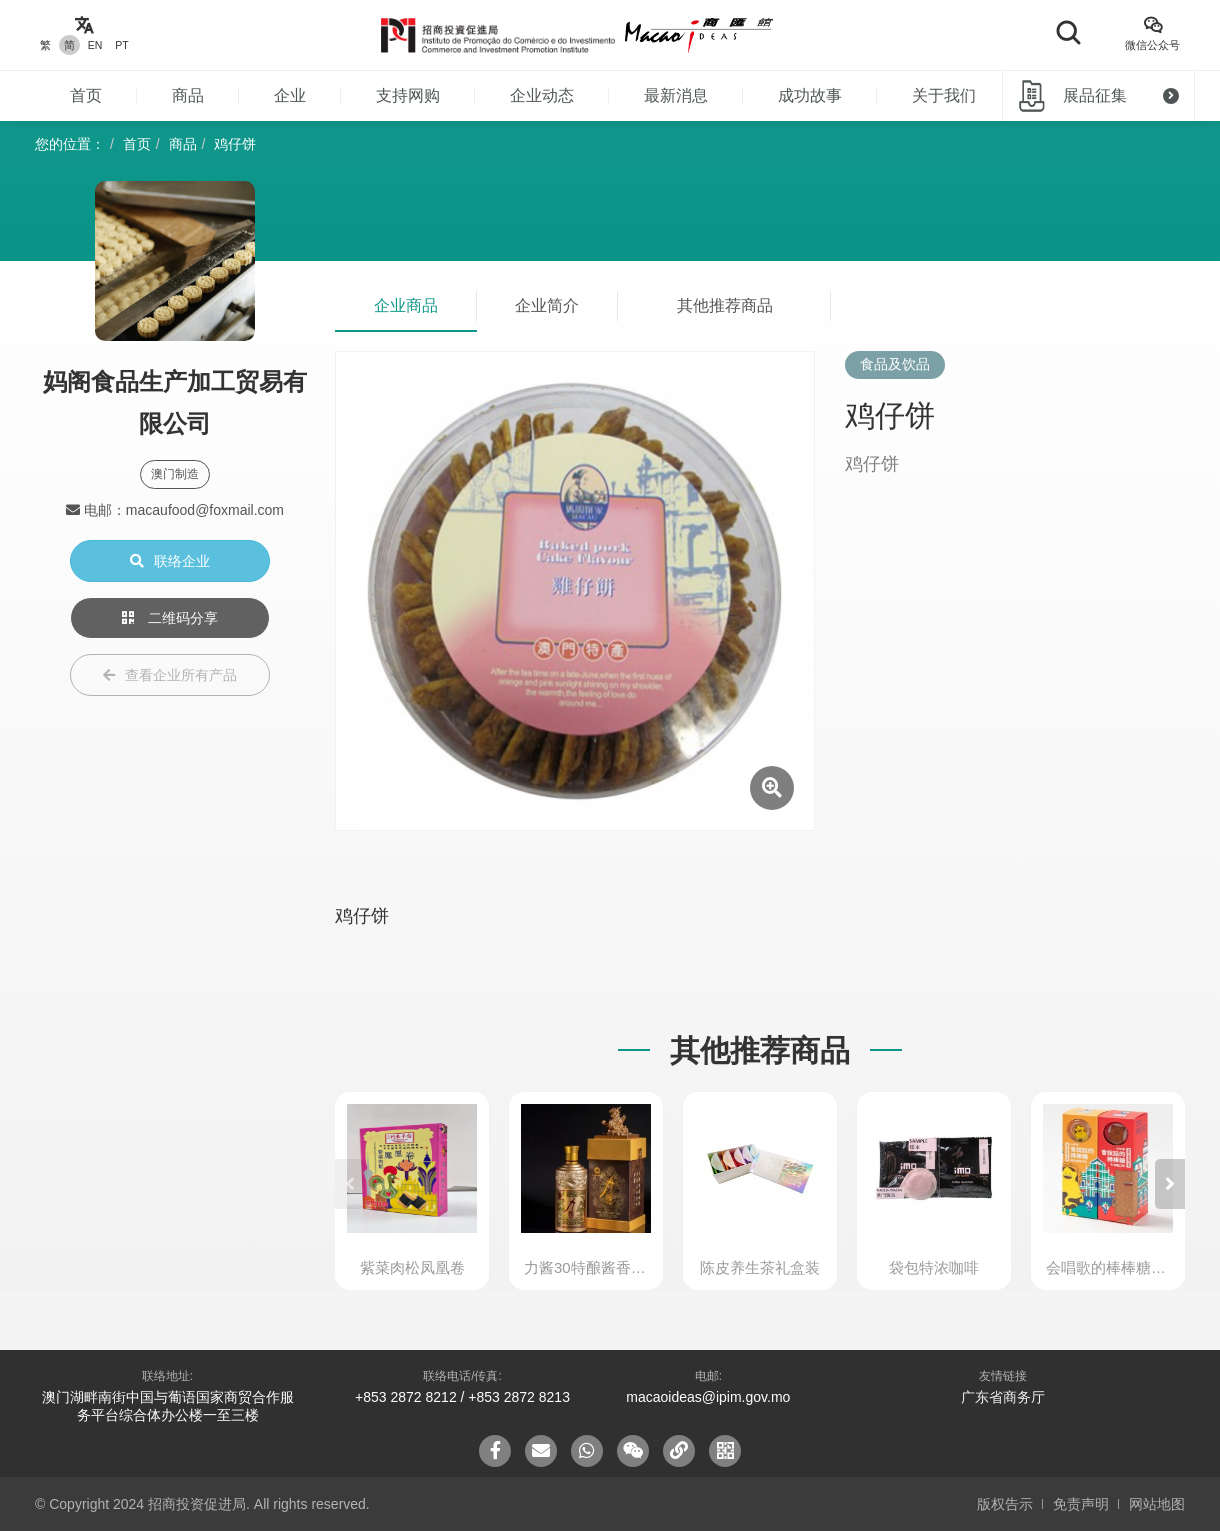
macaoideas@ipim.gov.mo (708, 1397)
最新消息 (676, 95)
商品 (188, 95)
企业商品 (406, 305)
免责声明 (1081, 1504)
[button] (1170, 1184)
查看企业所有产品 (170, 675)
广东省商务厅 (1003, 1397)
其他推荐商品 (725, 305)
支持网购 (408, 95)
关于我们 (944, 95)
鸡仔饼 (235, 144)
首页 (86, 95)
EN (95, 45)
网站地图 (1157, 1504)
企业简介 (547, 305)
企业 (290, 95)
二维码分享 (170, 618)
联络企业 (170, 561)
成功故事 (810, 95)
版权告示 (1005, 1504)
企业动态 (542, 95)
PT (121, 45)
